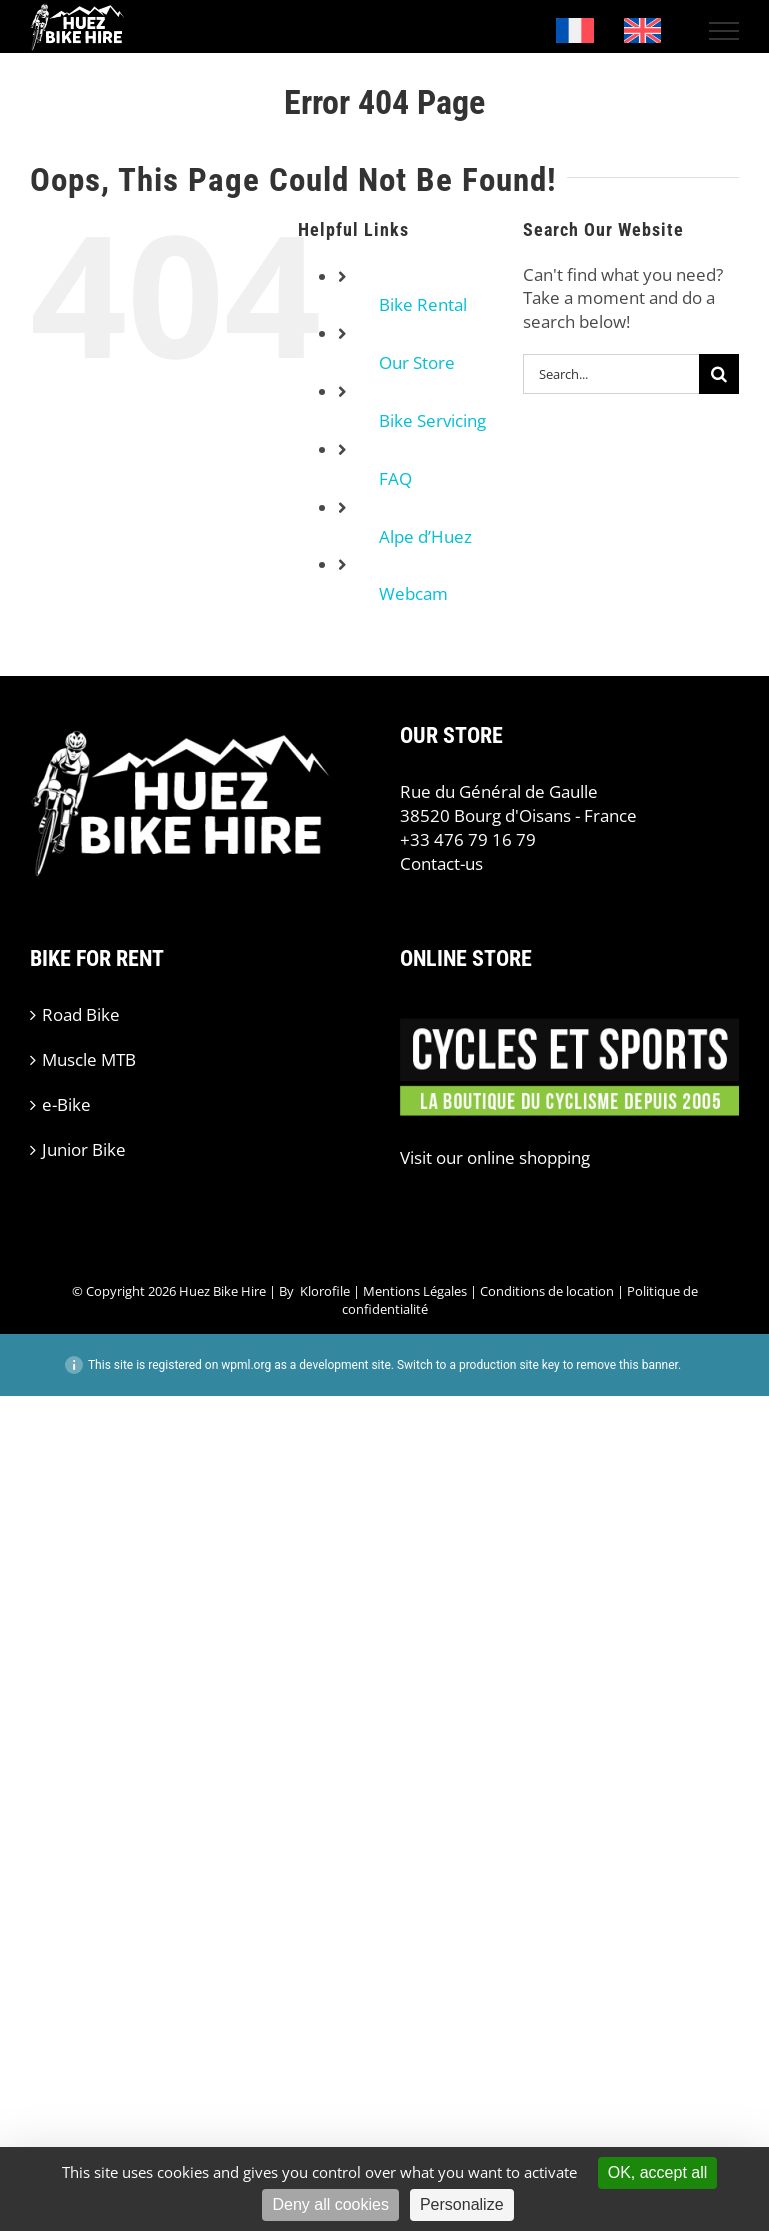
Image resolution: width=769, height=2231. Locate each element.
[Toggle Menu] (724, 31)
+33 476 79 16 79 (468, 839)
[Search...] (611, 374)
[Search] (719, 374)
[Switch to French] (575, 31)
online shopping (528, 1157)
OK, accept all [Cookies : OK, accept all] (658, 2172)
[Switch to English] (643, 31)
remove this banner (627, 1365)
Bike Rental (423, 304)
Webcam (413, 593)
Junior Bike (84, 1149)
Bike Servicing (432, 420)
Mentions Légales (415, 1291)
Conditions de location (547, 1291)
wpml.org (246, 1365)
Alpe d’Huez (425, 536)
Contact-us (441, 863)
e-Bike (66, 1104)
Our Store (417, 362)
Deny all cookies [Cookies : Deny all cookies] (330, 2204)
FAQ (395, 478)
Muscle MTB (89, 1059)
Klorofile (325, 1291)
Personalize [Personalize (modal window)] (462, 2204)
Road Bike (81, 1014)
